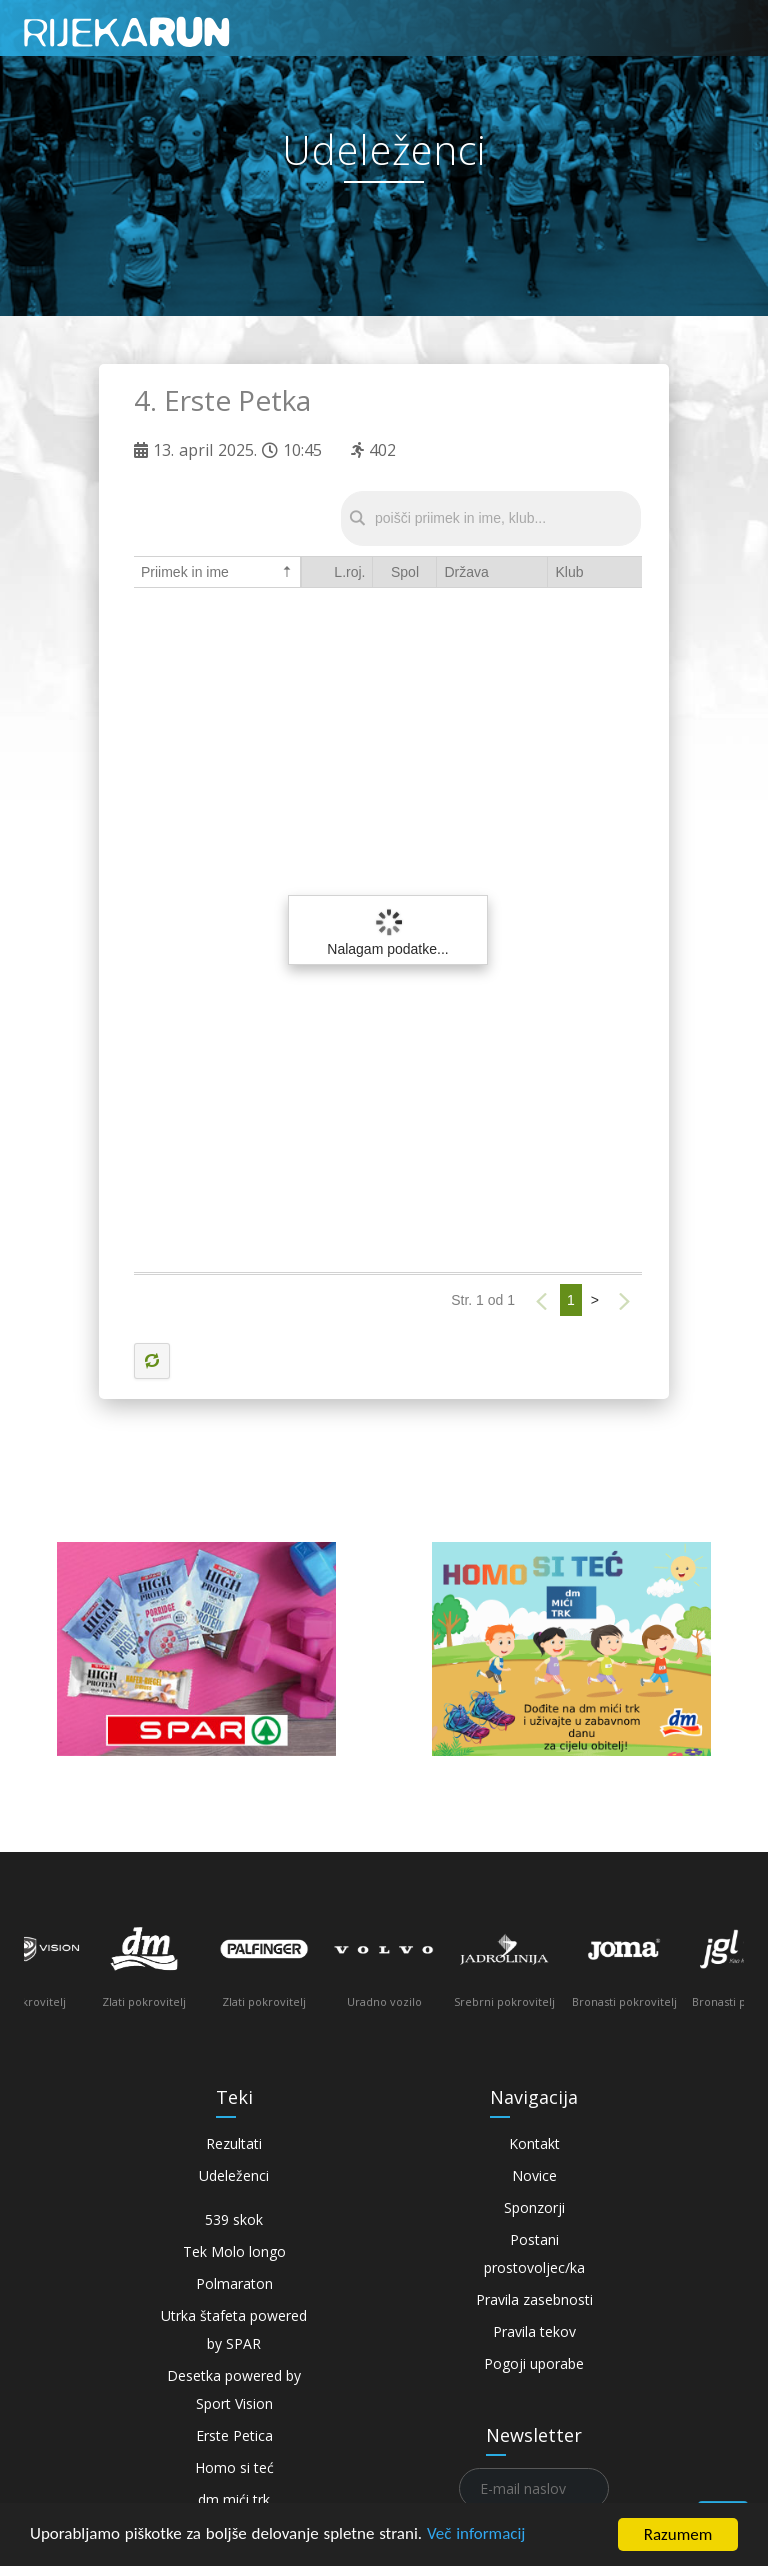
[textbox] (491, 518)
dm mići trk (234, 2499)
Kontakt (534, 2143)
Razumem (678, 2534)
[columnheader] (337, 572)
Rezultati (234, 2143)
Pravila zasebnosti (534, 2299)
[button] (541, 1301)
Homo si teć (234, 2467)
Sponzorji (534, 2207)
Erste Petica (234, 2435)
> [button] (595, 1300)
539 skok (234, 2219)
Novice (534, 2175)
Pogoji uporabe (534, 2363)
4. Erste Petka (222, 400)
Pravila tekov (534, 2331)
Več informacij (477, 2535)
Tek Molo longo (234, 2251)
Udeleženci (234, 2175)
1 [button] (571, 1300)
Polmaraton (234, 2283)
